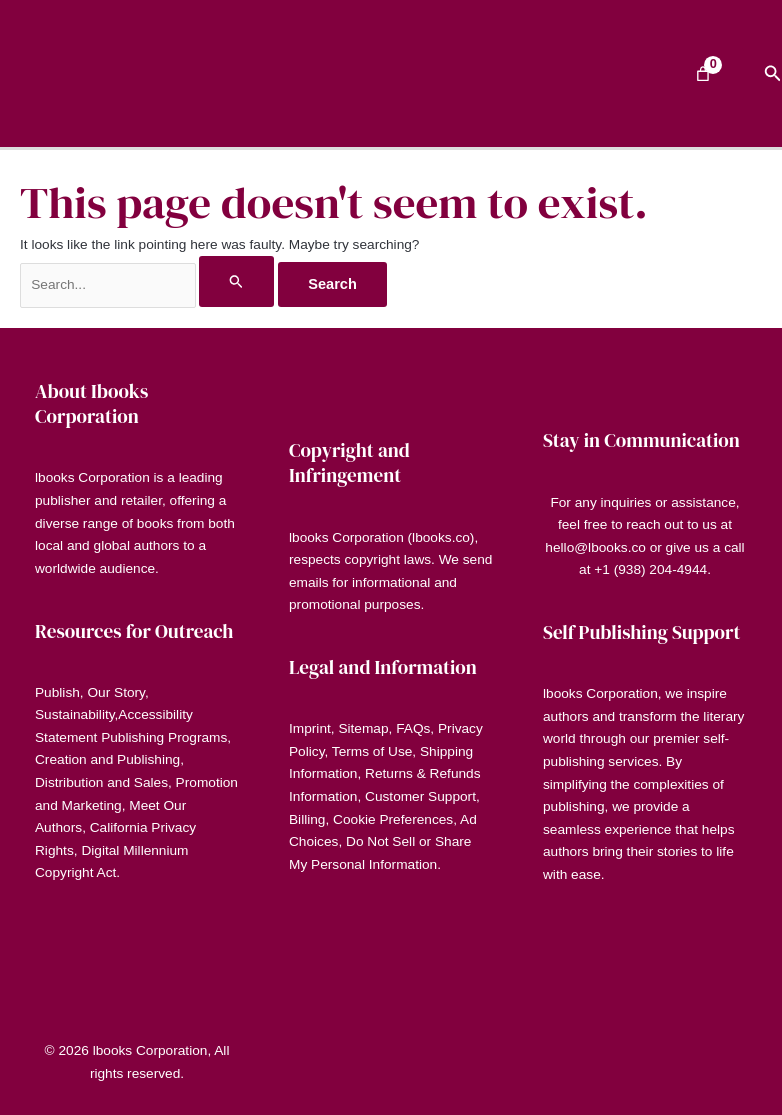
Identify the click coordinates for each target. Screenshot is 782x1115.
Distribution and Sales (101, 782)
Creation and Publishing (107, 759)
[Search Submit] (236, 281)
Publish (57, 692)
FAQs (413, 728)
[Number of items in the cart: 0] (703, 74)
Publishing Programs (164, 737)
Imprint (310, 728)
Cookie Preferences (393, 819)
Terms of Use (372, 751)
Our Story (115, 692)
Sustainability (75, 714)
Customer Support (420, 796)
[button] (773, 74)
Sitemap (363, 728)
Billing (307, 819)
